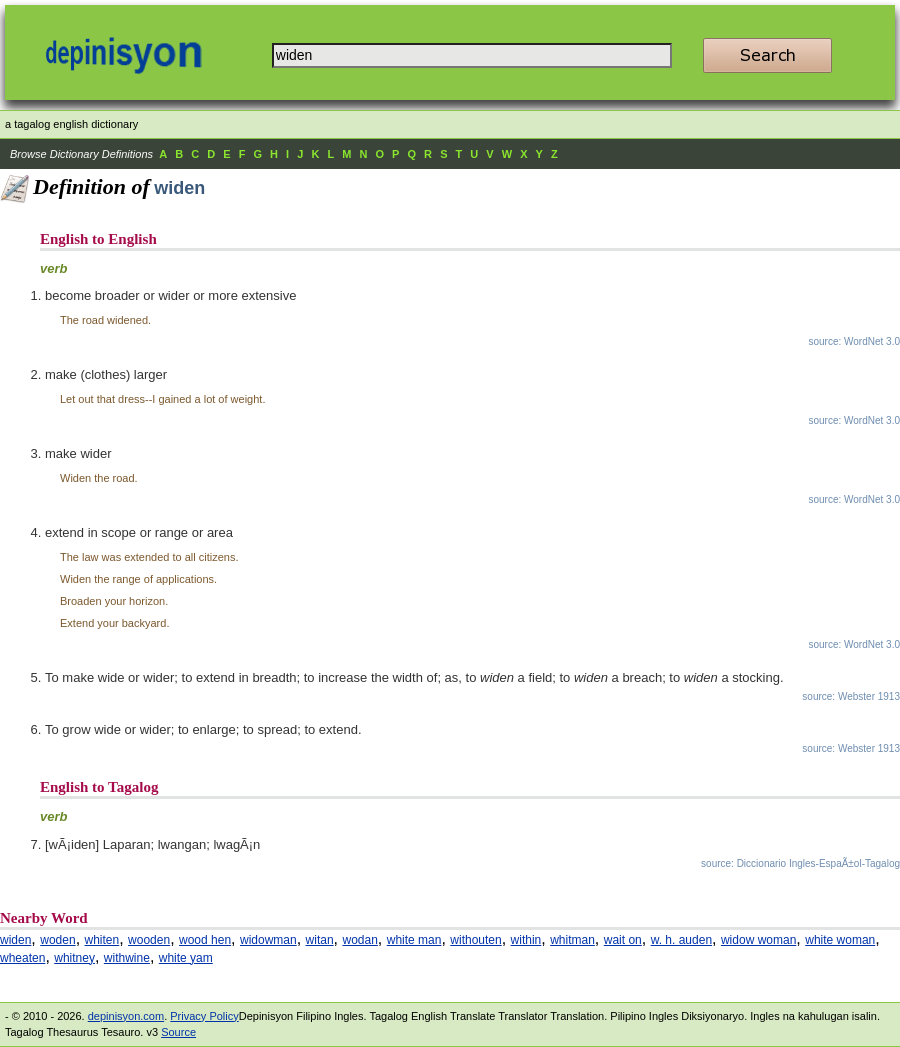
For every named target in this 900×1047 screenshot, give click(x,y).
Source (178, 1032)
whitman (572, 940)
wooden (149, 940)
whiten (102, 940)
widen (15, 940)
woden (57, 940)
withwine (127, 958)
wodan (359, 940)
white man (414, 940)
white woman (840, 940)
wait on (623, 940)
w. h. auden (681, 940)
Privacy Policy (204, 1016)
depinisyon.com (126, 1016)
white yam (186, 958)
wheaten (22, 958)
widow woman (758, 940)
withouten (475, 940)
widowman (268, 940)
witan (320, 940)
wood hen (205, 940)
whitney (74, 958)
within (526, 940)
